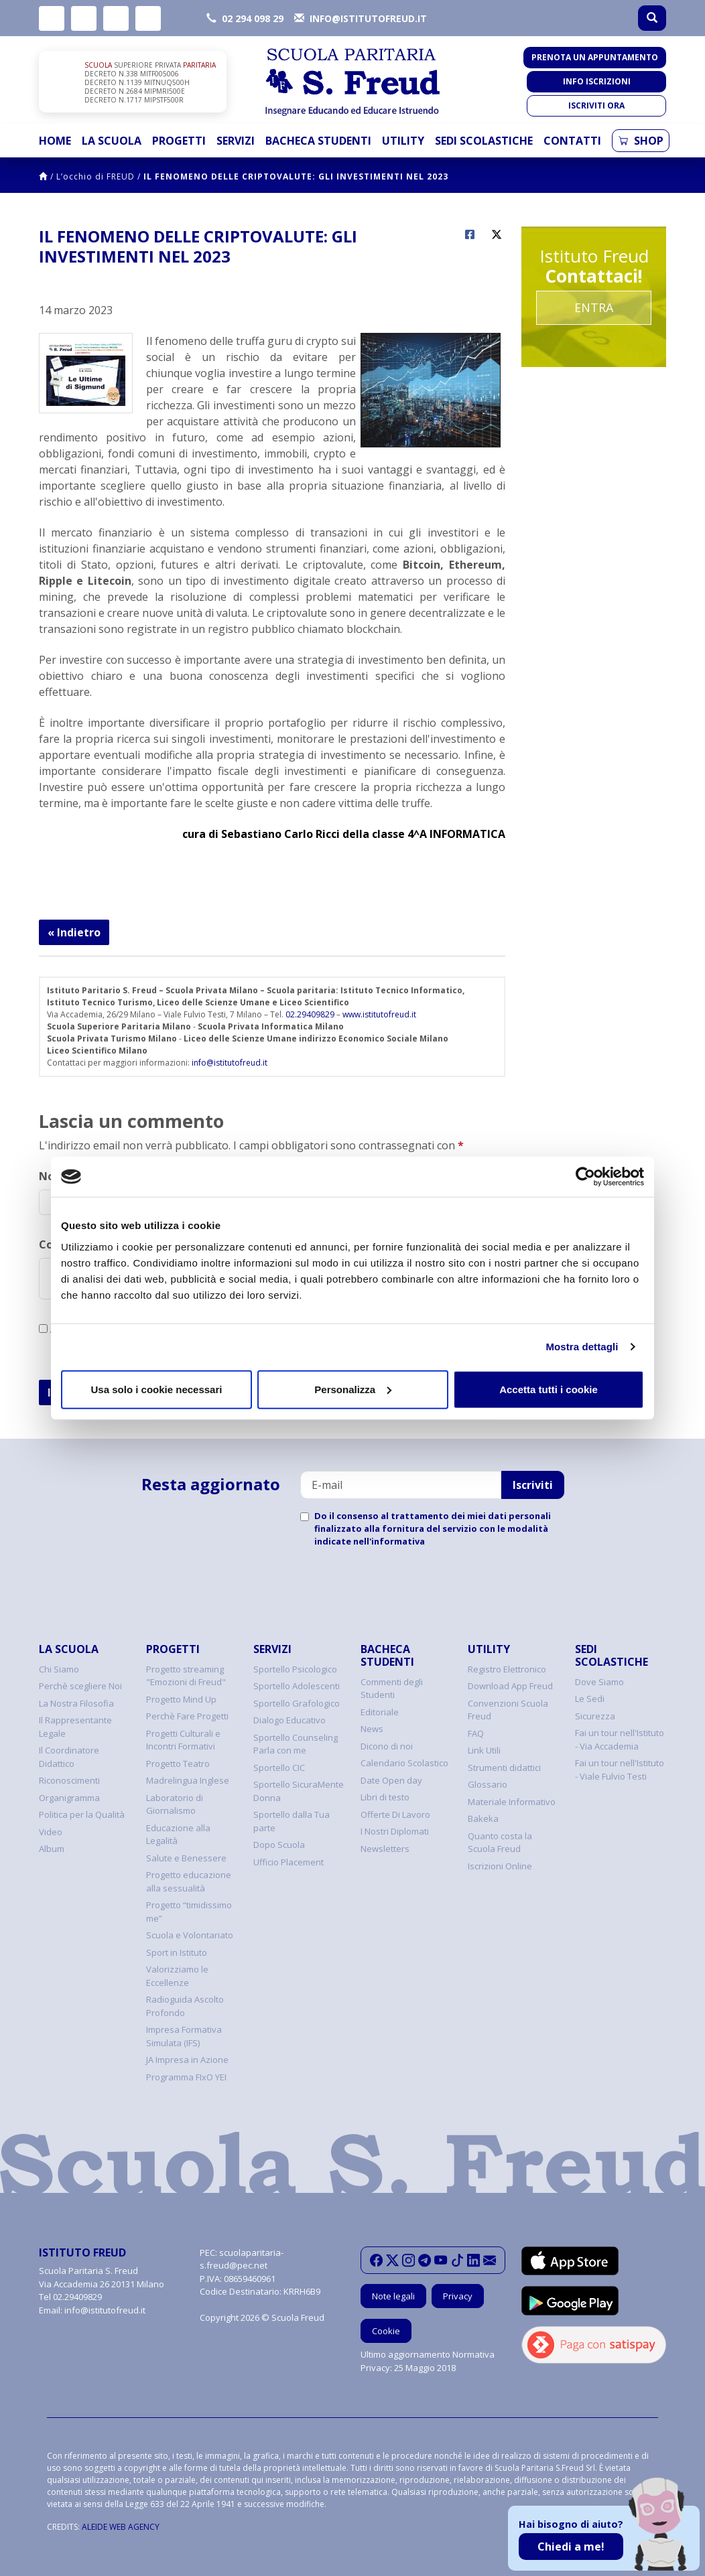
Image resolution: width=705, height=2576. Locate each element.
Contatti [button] (572, 140)
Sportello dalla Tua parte (291, 1821)
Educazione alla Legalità (178, 1834)
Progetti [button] (179, 140)
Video (50, 1832)
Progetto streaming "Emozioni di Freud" (186, 1676)
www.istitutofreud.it (379, 1014)
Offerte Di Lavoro (395, 1814)
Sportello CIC (279, 1768)
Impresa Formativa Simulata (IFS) (184, 2036)
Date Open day (391, 1780)
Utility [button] (403, 140)
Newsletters (385, 1849)
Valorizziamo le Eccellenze (177, 1976)
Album (51, 1849)
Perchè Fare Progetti (187, 1716)
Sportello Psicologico (295, 1669)
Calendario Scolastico (404, 1763)
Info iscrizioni (597, 81)
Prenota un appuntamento (594, 57)
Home (55, 140)
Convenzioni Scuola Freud (508, 1710)
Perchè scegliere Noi (80, 1686)
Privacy (457, 2296)
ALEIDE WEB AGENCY (120, 2526)
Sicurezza (595, 1716)
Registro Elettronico (507, 1669)
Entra (593, 307)
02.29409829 (309, 1014)
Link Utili (484, 1750)
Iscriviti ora (596, 105)
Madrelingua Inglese (187, 1780)
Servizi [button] (235, 140)
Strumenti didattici (504, 1768)
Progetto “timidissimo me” (189, 1911)
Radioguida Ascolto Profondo (185, 2006)
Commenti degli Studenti (392, 1688)
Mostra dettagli (582, 1346)
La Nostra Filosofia (76, 1703)
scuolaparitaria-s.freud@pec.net (241, 2259)
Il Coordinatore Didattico (69, 1757)
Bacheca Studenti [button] (318, 140)
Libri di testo (385, 1797)
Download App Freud (510, 1686)
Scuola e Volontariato (189, 1935)
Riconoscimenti (69, 1780)
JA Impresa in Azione (187, 2060)
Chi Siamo (59, 1669)
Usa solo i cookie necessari (156, 1388)
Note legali (393, 2296)
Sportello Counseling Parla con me (295, 1744)
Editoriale (380, 1712)
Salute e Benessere (186, 1858)
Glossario (487, 1784)
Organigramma (69, 1798)
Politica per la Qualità (82, 1814)
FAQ (476, 1733)
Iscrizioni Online (500, 1866)
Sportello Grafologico (296, 1703)
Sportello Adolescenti (296, 1686)
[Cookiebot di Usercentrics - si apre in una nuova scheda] (585, 1177)
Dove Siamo (599, 1682)
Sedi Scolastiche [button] (484, 140)
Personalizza (352, 1388)
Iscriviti (533, 1485)
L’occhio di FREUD (95, 176)
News (372, 1729)
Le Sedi (589, 1699)
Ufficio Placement (288, 1862)
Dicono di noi (387, 1746)
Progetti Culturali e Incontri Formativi (183, 1740)
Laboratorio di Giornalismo (174, 1804)
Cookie (386, 2331)
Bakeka (483, 1818)
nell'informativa (389, 1541)
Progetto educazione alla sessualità (188, 1881)
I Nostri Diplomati (395, 1831)
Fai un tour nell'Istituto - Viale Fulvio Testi (619, 1769)
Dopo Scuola (279, 1845)
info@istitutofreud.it (229, 1062)
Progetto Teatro (178, 1764)
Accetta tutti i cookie (548, 1388)
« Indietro (74, 932)
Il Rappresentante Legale (75, 1726)
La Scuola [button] (111, 140)
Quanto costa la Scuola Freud (500, 1842)
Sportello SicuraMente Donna (298, 1791)
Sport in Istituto (176, 1952)
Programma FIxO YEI (186, 2077)
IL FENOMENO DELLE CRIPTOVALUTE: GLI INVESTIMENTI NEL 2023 (295, 176)
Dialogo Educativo (289, 1720)
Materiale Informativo (512, 1802)
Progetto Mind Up (181, 1699)
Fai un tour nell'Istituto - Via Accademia (619, 1739)
